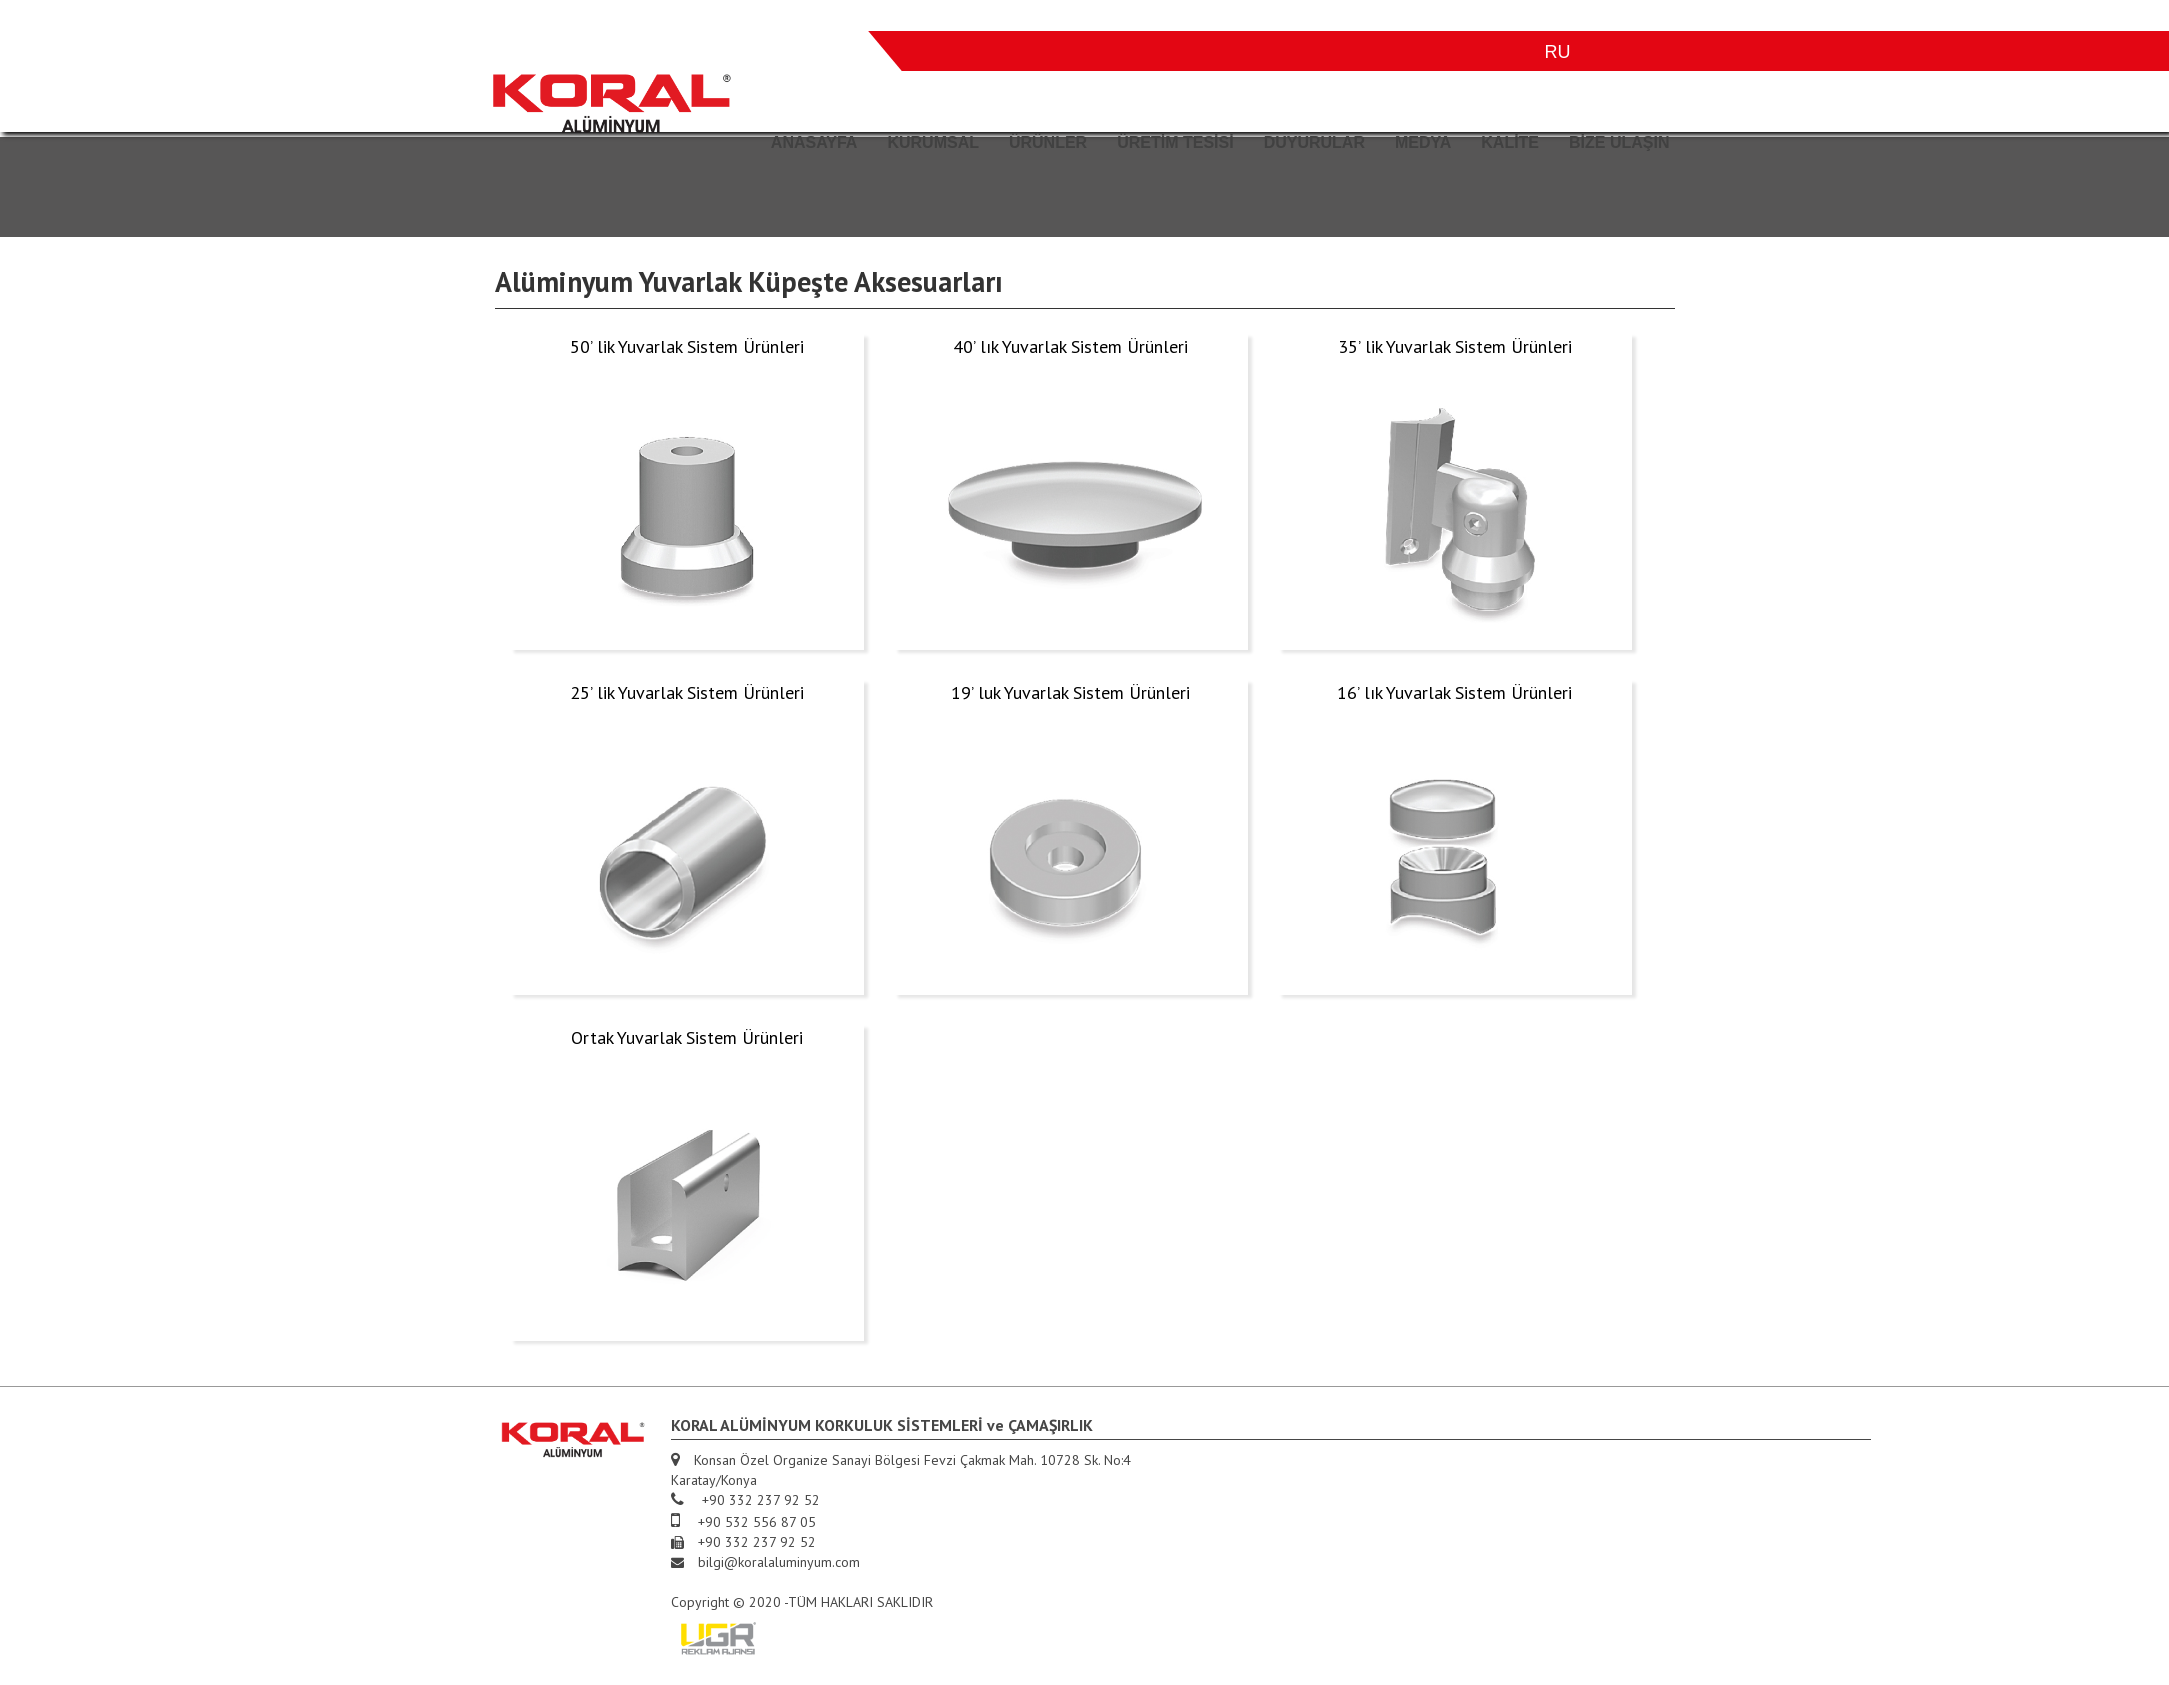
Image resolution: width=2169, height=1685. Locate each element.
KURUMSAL (933, 142)
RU (1558, 52)
